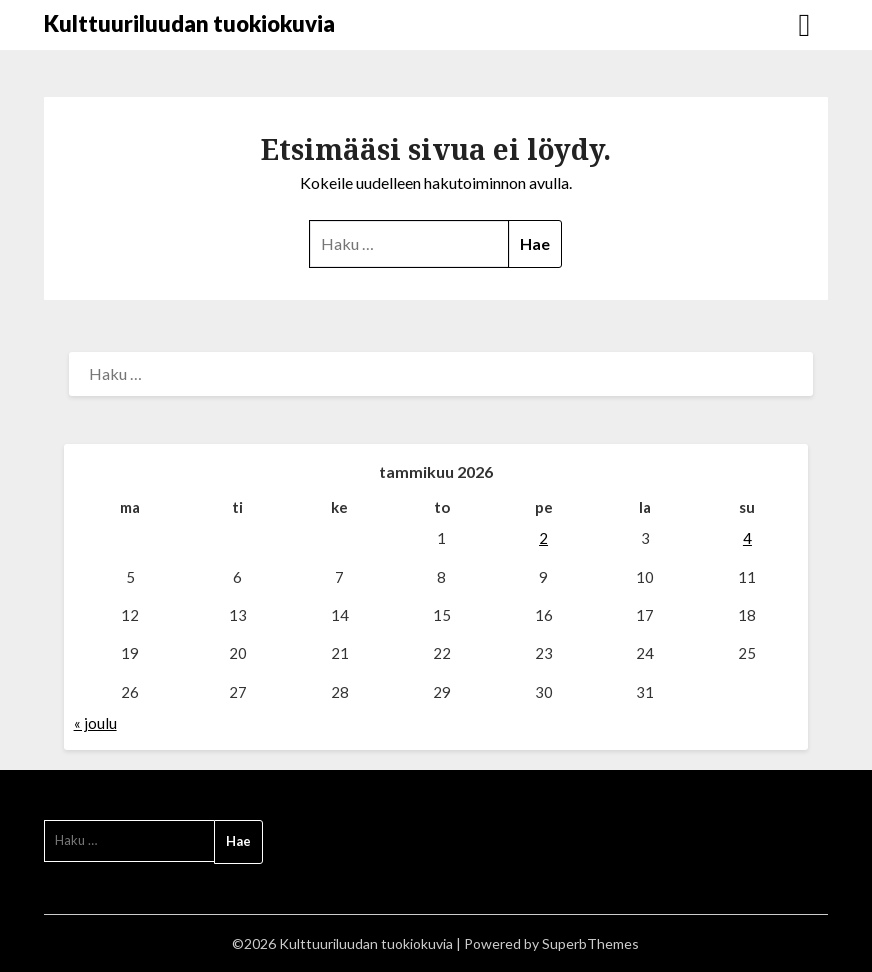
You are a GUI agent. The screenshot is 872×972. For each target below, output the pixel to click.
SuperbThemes (590, 943)
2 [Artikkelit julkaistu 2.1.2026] (543, 538)
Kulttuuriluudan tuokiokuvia (189, 23)
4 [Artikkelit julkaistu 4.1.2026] (747, 538)
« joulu (95, 723)
